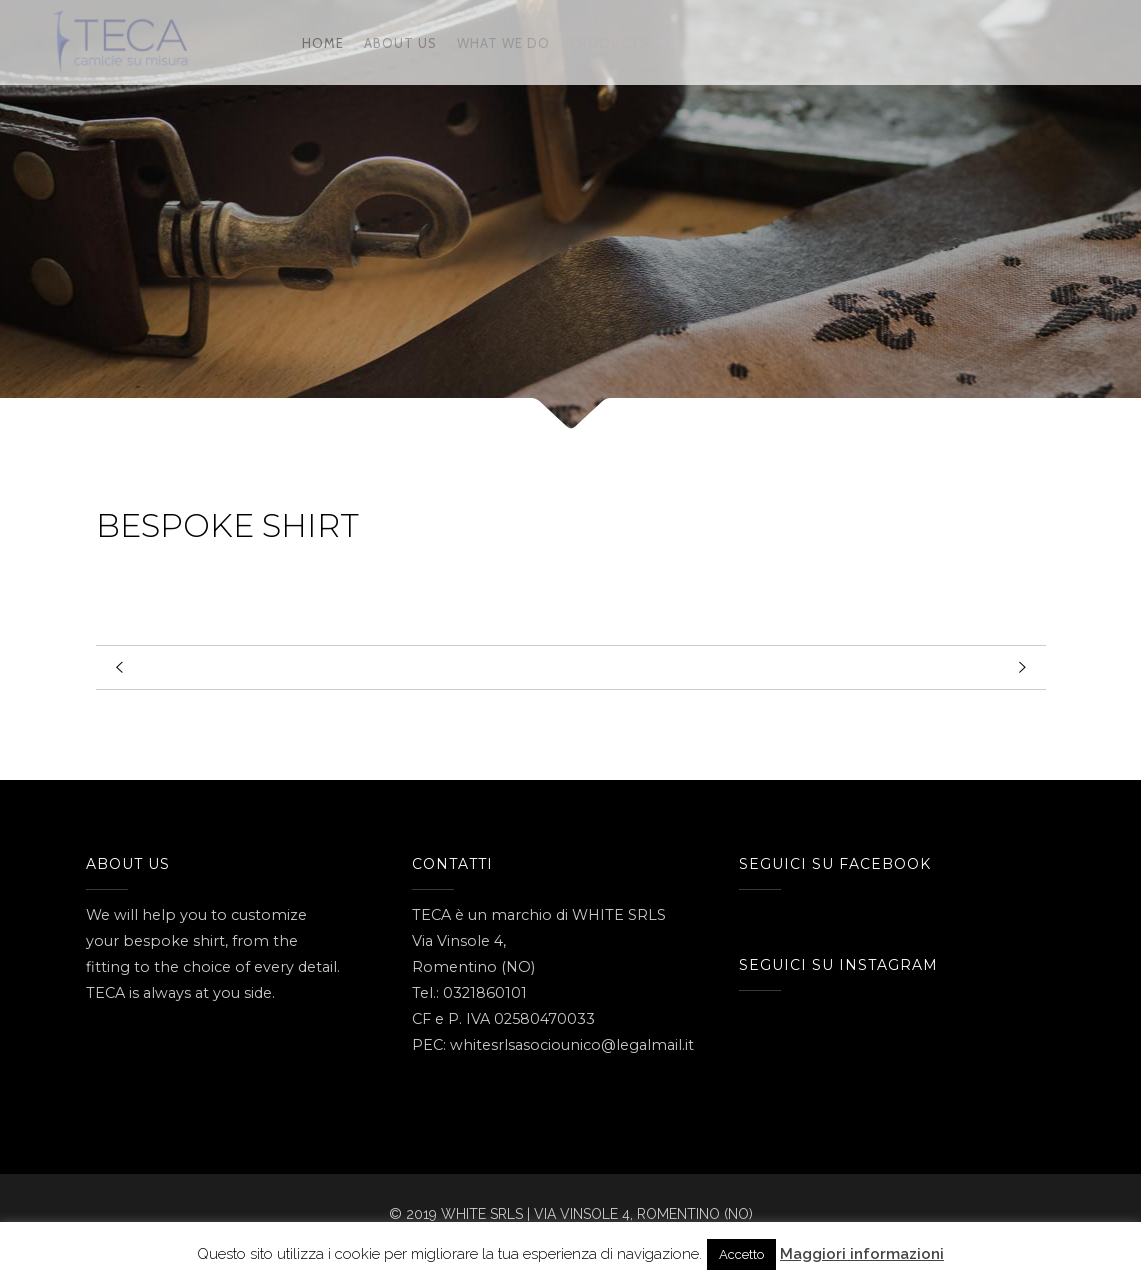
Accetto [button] (741, 1254)
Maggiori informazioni (862, 1254)
